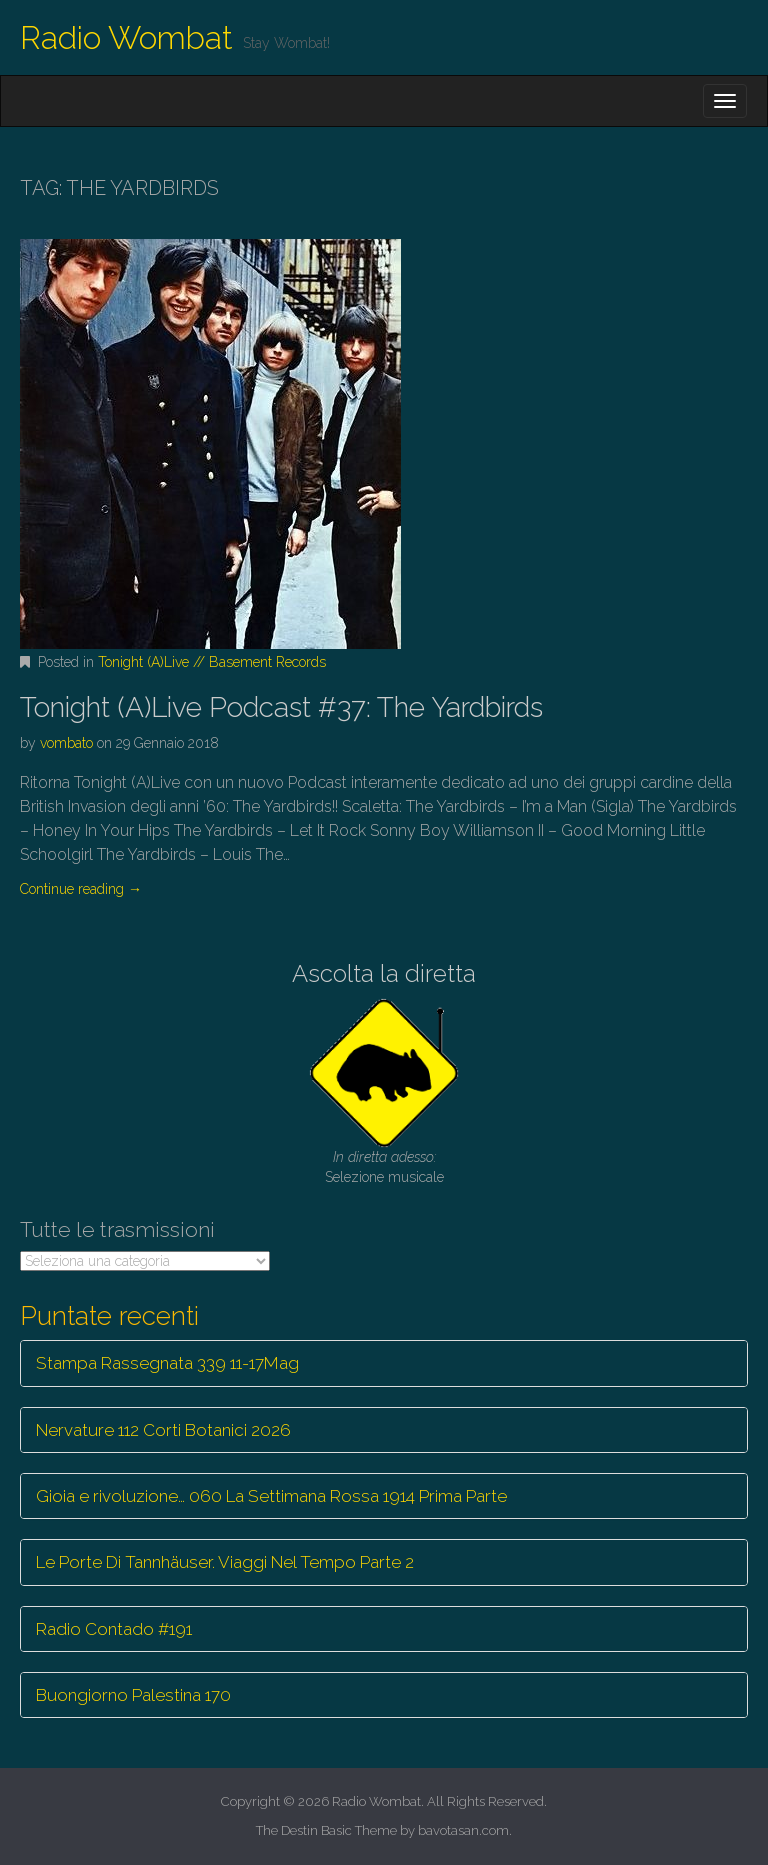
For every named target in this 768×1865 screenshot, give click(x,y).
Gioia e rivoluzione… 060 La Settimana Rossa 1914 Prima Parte (271, 1496)
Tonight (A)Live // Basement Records (212, 662)
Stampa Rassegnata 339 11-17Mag (167, 1363)
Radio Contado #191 (114, 1629)
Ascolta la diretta (384, 973)
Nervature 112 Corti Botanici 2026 (163, 1430)
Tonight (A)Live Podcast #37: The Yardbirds (281, 707)
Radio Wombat (126, 37)
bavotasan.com (463, 1830)
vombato (66, 743)
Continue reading (81, 889)
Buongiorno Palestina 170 (133, 1695)
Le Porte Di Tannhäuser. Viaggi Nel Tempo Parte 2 (225, 1562)
